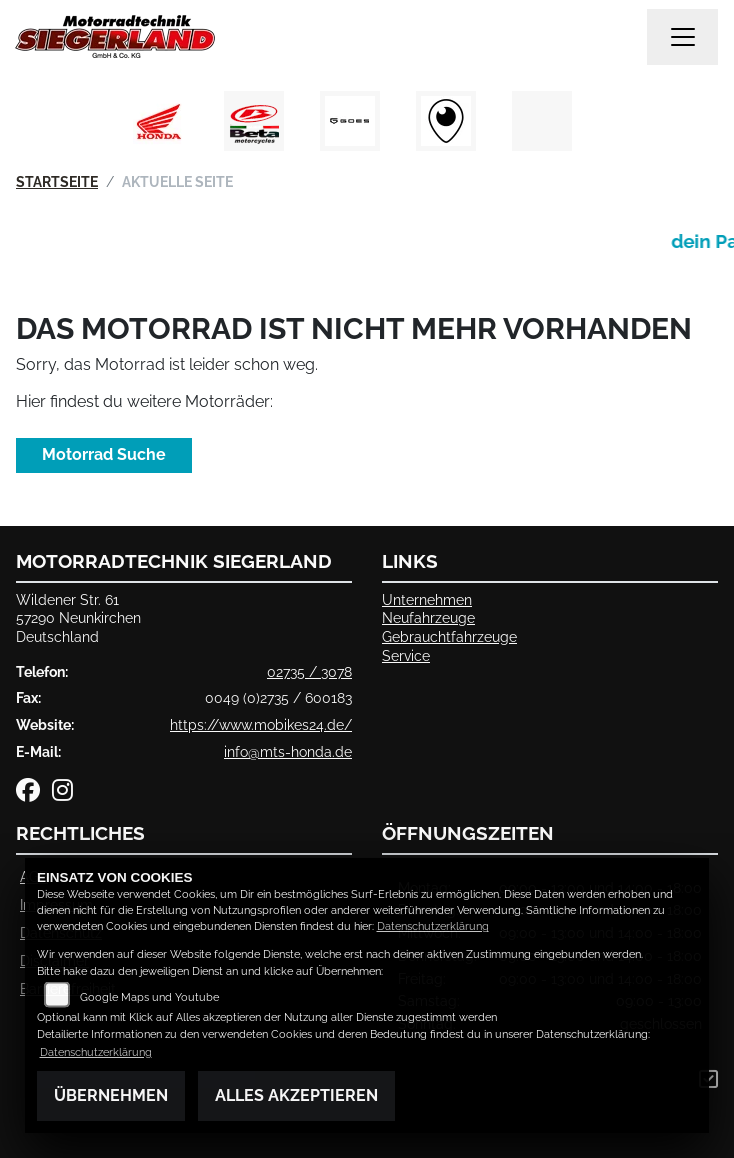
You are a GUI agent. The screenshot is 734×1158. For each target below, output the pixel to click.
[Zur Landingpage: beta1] (254, 121)
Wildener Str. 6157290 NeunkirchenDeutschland (78, 618)
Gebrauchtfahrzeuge (449, 636)
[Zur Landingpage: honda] (158, 121)
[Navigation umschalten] (683, 37)
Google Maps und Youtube (149, 997)
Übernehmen (111, 1095)
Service (406, 655)
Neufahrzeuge (428, 617)
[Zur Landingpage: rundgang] (446, 121)
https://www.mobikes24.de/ (261, 724)
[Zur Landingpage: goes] (350, 121)
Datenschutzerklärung (433, 926)
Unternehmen (427, 599)
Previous (124, 126)
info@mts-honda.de (288, 751)
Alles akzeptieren (296, 1095)
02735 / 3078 (309, 671)
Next (609, 126)
